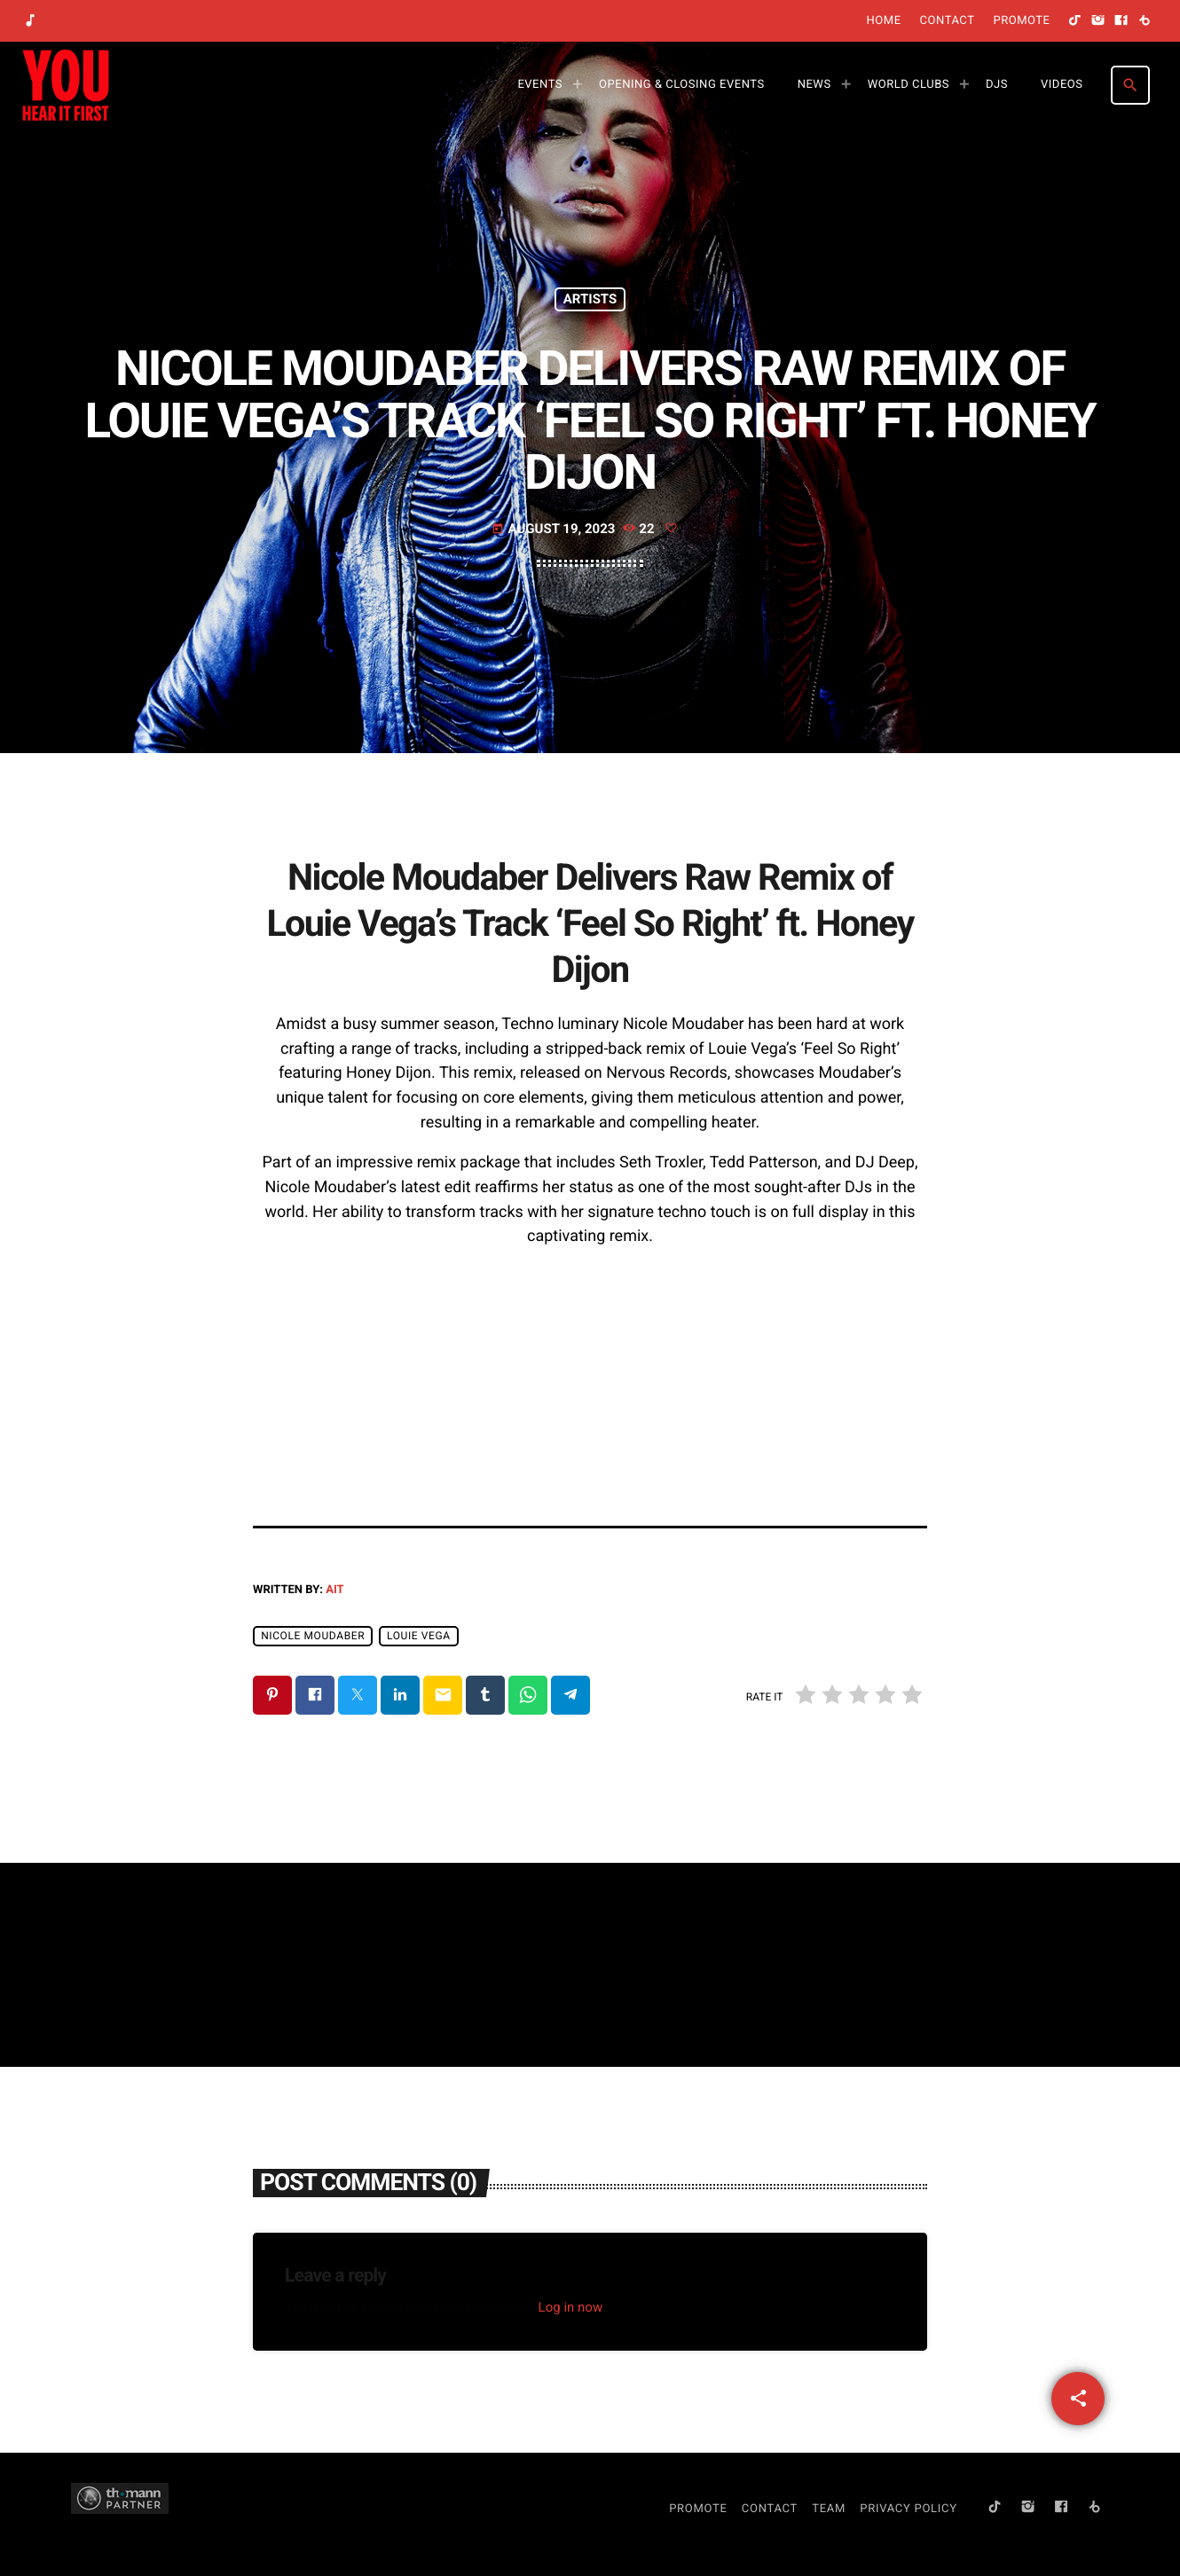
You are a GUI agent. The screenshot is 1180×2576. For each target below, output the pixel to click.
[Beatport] (1144, 21)
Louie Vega (419, 1636)
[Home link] (65, 85)
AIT (334, 1590)
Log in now (571, 2307)
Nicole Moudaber (313, 1636)
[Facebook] (1121, 21)
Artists (590, 299)
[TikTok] (1075, 21)
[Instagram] (1098, 21)
